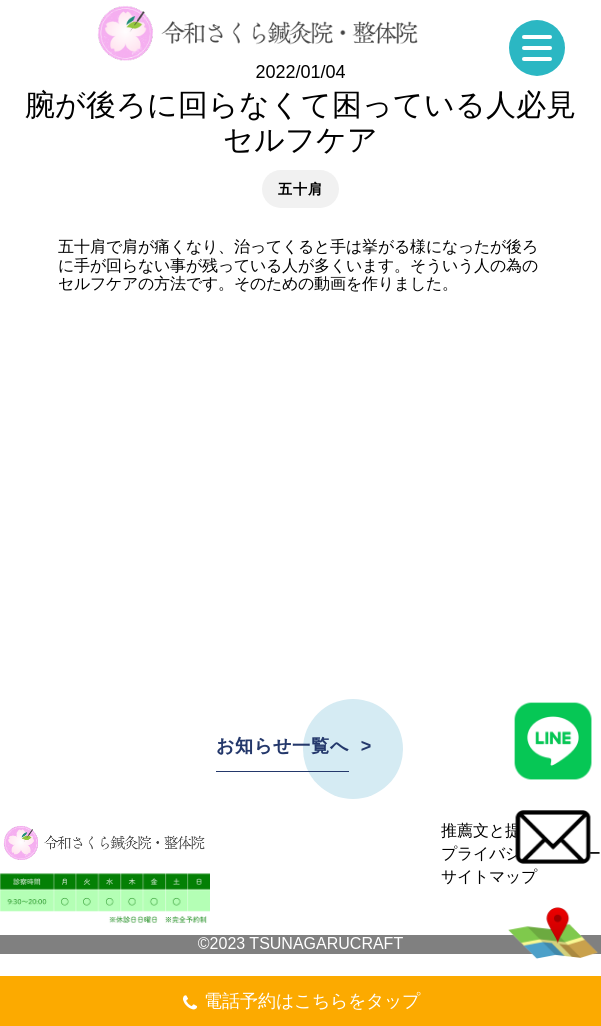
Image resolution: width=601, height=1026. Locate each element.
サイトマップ (489, 876)
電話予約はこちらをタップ (300, 1003)
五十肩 (300, 189)
